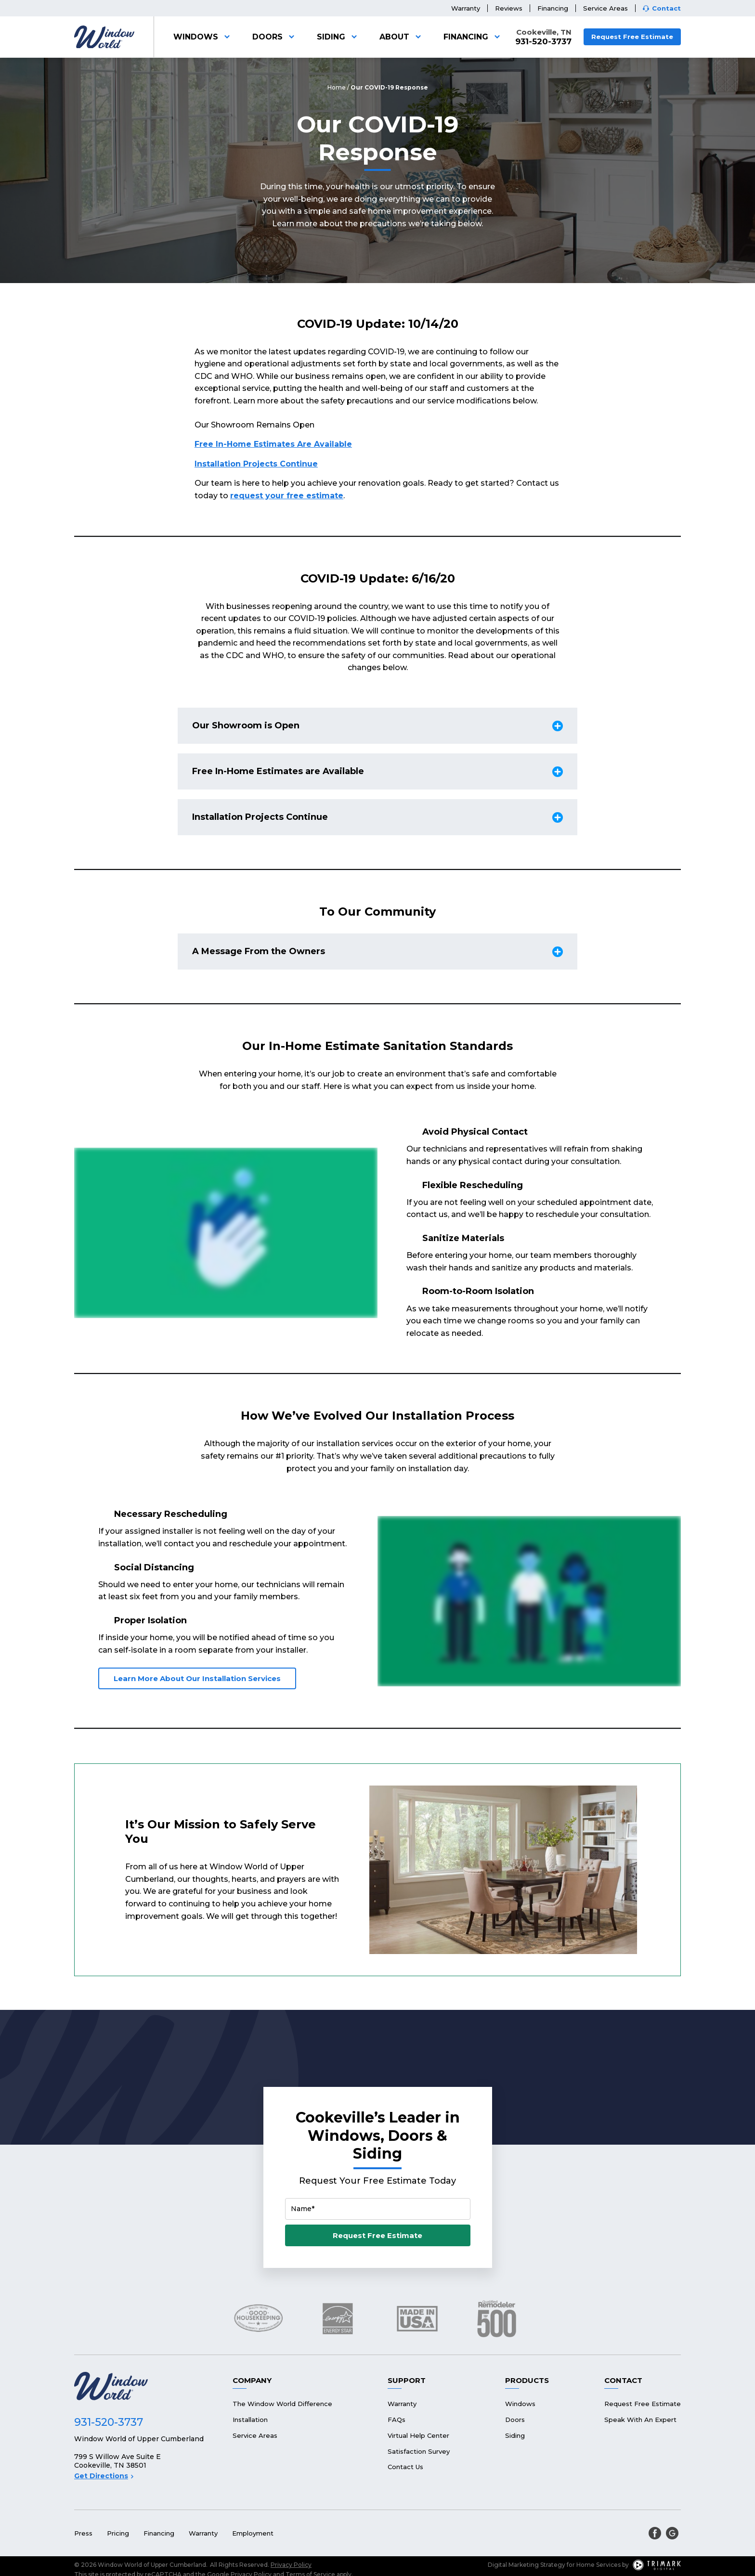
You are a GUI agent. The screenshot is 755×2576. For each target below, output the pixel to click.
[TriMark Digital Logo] (657, 2565)
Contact (666, 8)
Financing (552, 8)
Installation (250, 2419)
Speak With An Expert (640, 2419)
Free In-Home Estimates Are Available (273, 444)
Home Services (598, 2564)
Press (83, 2533)
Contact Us (405, 2467)
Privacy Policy (291, 2564)
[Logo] (104, 37)
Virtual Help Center (418, 2435)
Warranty (465, 8)
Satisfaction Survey (419, 2451)
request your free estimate (286, 495)
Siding (338, 36)
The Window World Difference (282, 2404)
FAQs (396, 2419)
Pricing (118, 2533)
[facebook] (655, 2533)
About (401, 36)
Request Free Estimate (632, 36)
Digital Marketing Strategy (526, 2564)
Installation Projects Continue (256, 463)
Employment (252, 2533)
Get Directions (103, 2476)
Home (336, 87)
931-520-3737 (543, 42)
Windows (203, 36)
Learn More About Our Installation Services (197, 1678)
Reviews (508, 8)
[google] (672, 2533)
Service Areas (605, 8)
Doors (275, 36)
